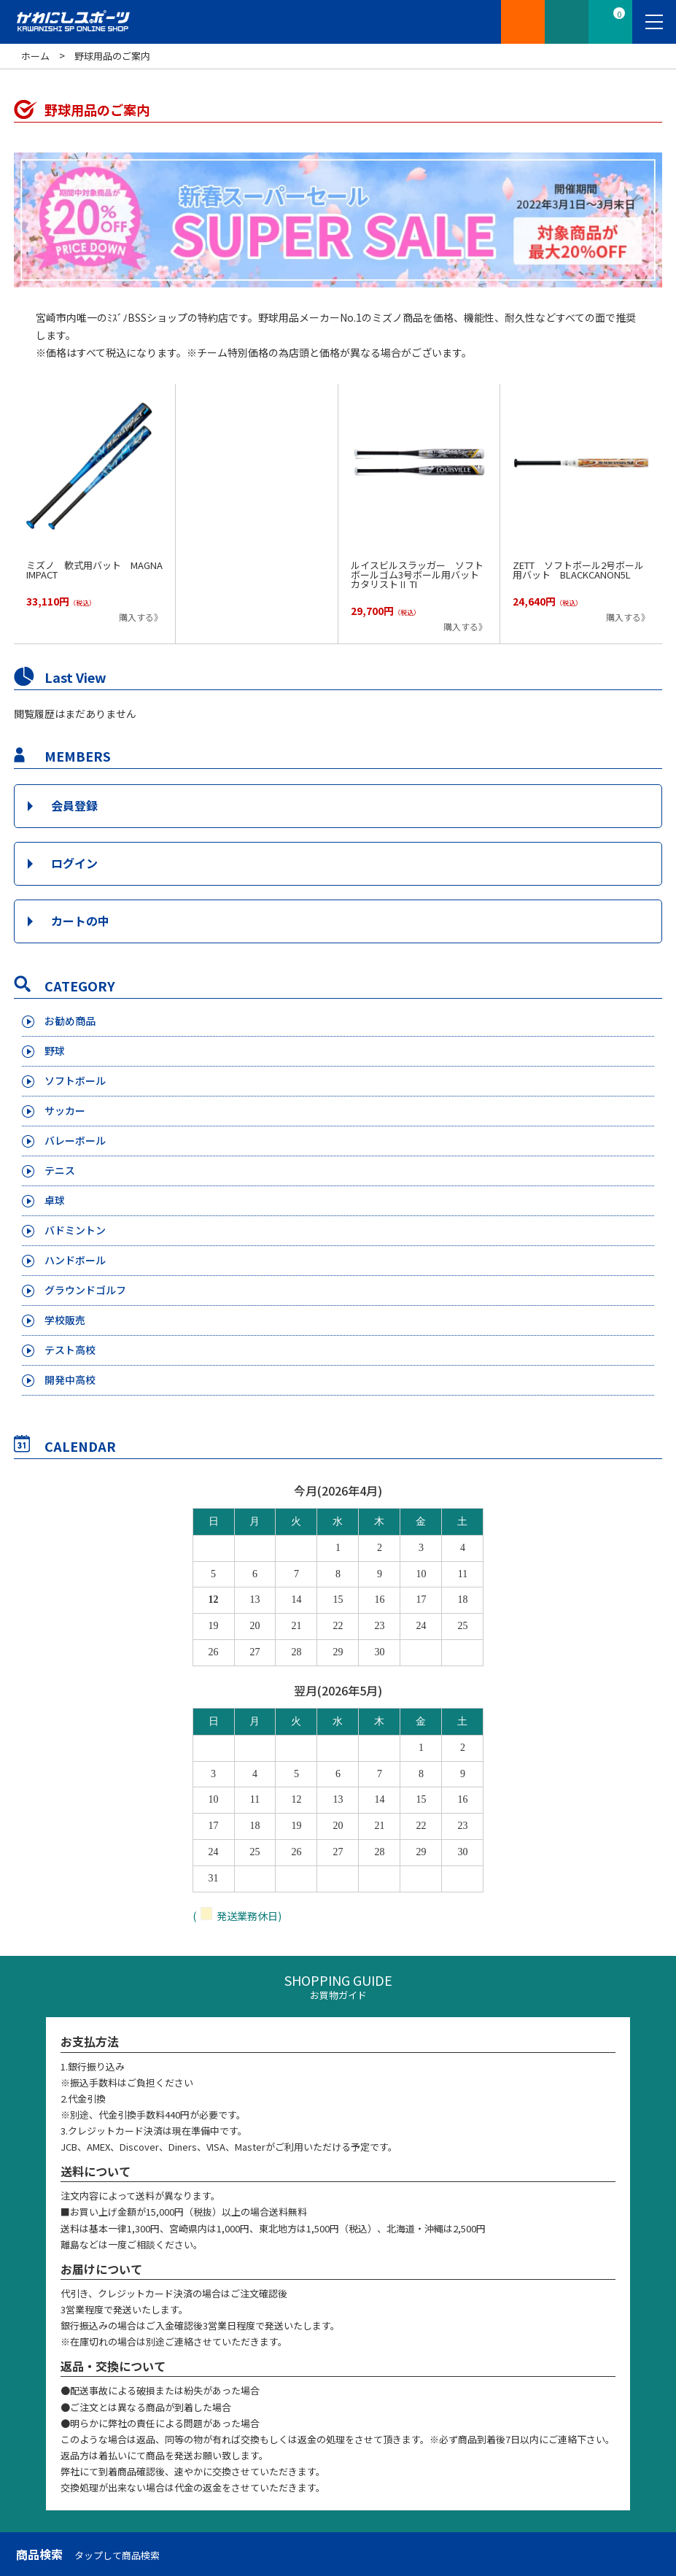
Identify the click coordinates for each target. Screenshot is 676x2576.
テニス (59, 1170)
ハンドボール (75, 1260)
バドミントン (75, 1230)
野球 (54, 1050)
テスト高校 (70, 1349)
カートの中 (80, 920)
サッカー (64, 1110)
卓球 (54, 1200)
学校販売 (64, 1319)
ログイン (74, 863)
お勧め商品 (70, 1020)
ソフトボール (75, 1080)
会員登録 (74, 805)
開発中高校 (70, 1379)
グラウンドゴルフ (85, 1290)
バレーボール (75, 1140)
